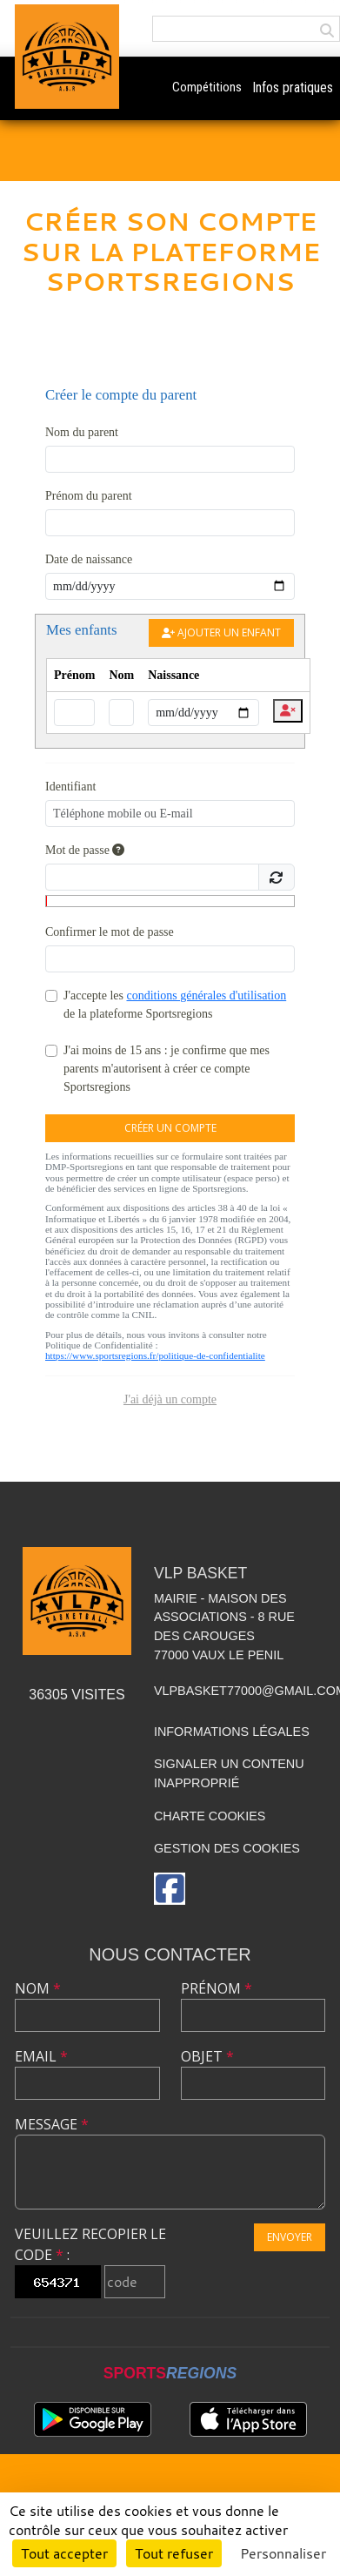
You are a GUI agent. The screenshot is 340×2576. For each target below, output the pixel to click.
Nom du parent (81, 432)
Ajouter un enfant (221, 632)
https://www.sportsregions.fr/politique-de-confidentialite (155, 1355)
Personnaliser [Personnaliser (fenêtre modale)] (283, 2553)
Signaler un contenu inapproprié (229, 1773)
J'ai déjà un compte (170, 1399)
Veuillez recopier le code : (90, 2244)
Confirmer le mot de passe (109, 931)
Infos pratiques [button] (292, 87)
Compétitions (207, 87)
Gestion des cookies (227, 1848)
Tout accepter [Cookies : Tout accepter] (64, 2553)
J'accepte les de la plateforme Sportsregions (174, 1004)
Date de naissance (88, 559)
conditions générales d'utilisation (206, 995)
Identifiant (70, 786)
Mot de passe (84, 850)
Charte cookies (209, 1816)
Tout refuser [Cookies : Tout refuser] (174, 2553)
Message (52, 2124)
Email (41, 2056)
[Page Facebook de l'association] (169, 1889)
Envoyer (289, 2237)
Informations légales (232, 1732)
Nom (38, 1988)
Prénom (216, 1988)
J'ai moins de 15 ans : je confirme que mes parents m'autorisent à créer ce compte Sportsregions (166, 1068)
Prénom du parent (88, 495)
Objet (207, 2056)
